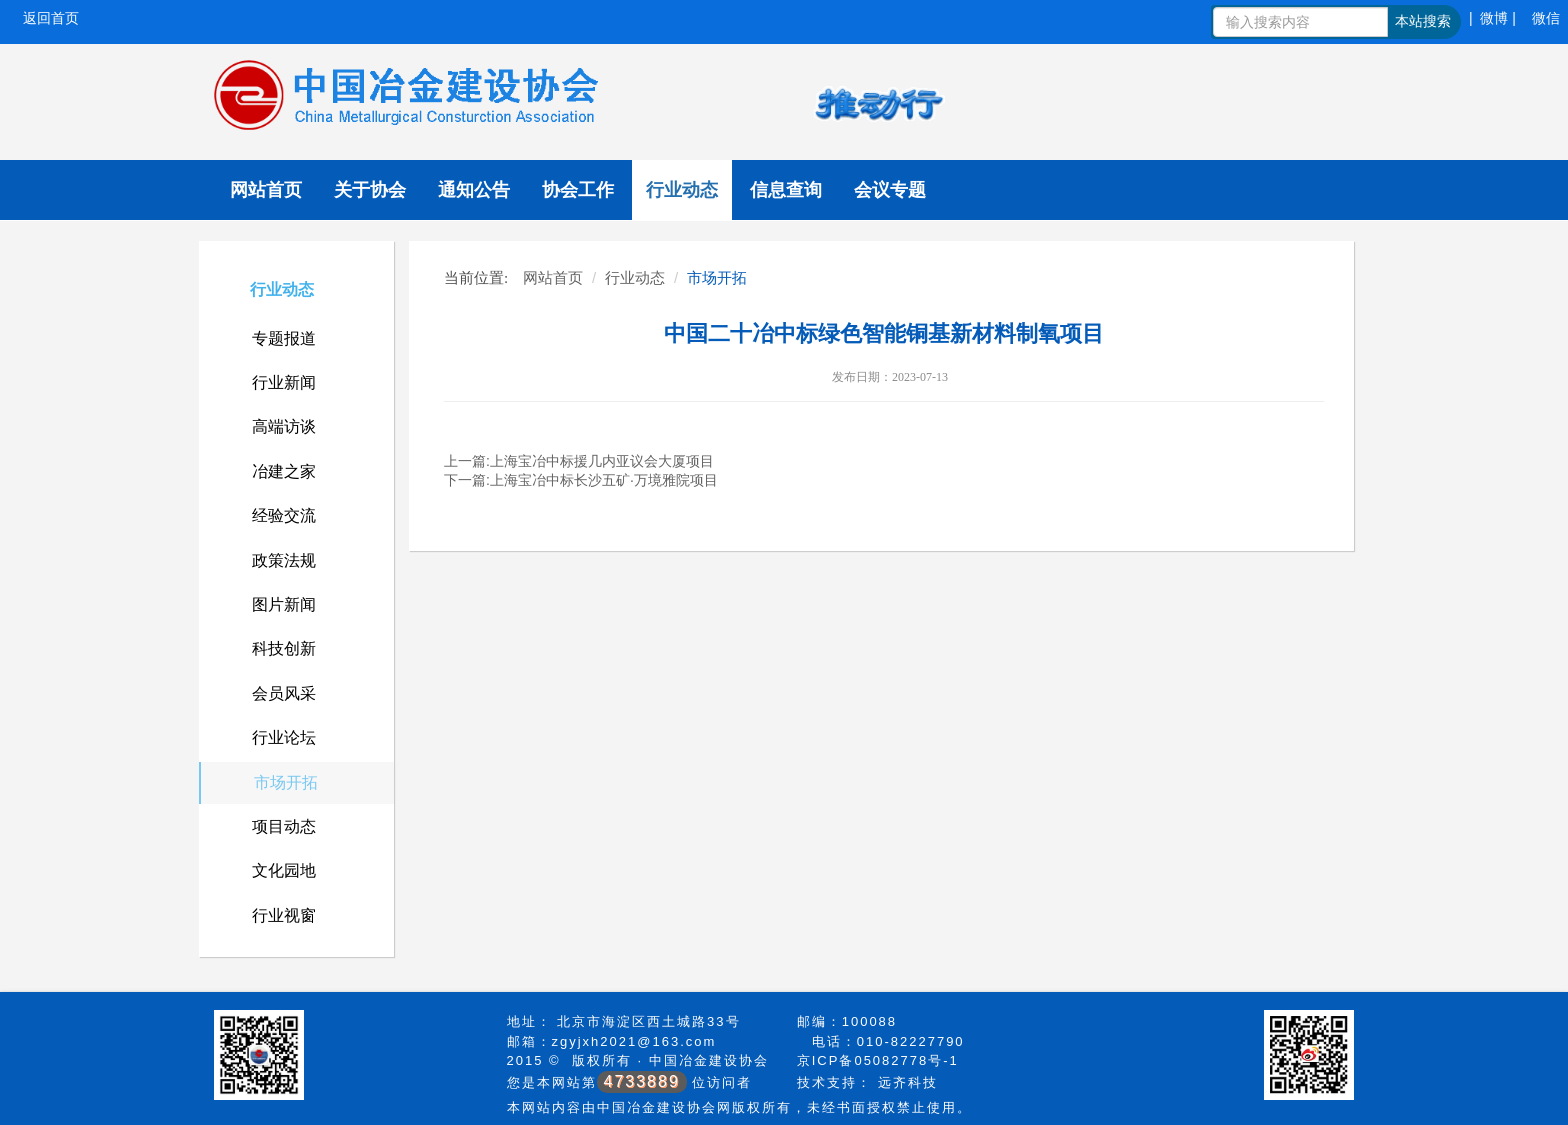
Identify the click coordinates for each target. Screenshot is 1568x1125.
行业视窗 (284, 915)
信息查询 (786, 190)
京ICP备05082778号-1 (878, 1060)
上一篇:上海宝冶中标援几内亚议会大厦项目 (579, 461)
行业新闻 (284, 382)
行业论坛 (284, 737)
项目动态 (284, 826)
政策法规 (284, 560)
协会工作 (578, 190)
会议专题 (890, 190)
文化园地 (284, 870)
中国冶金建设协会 (709, 1060)
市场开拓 (286, 782)
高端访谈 (284, 426)
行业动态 (682, 190)
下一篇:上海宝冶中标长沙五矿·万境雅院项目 (581, 480)
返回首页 (51, 18)
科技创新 (284, 648)
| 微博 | (1492, 18)
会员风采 (284, 693)
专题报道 (284, 338)
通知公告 (474, 190)
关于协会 (370, 190)
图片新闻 (284, 604)
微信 (1546, 18)
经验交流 (284, 515)
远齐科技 (908, 1082)
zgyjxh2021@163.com (634, 1041)
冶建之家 (284, 471)
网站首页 (266, 190)
